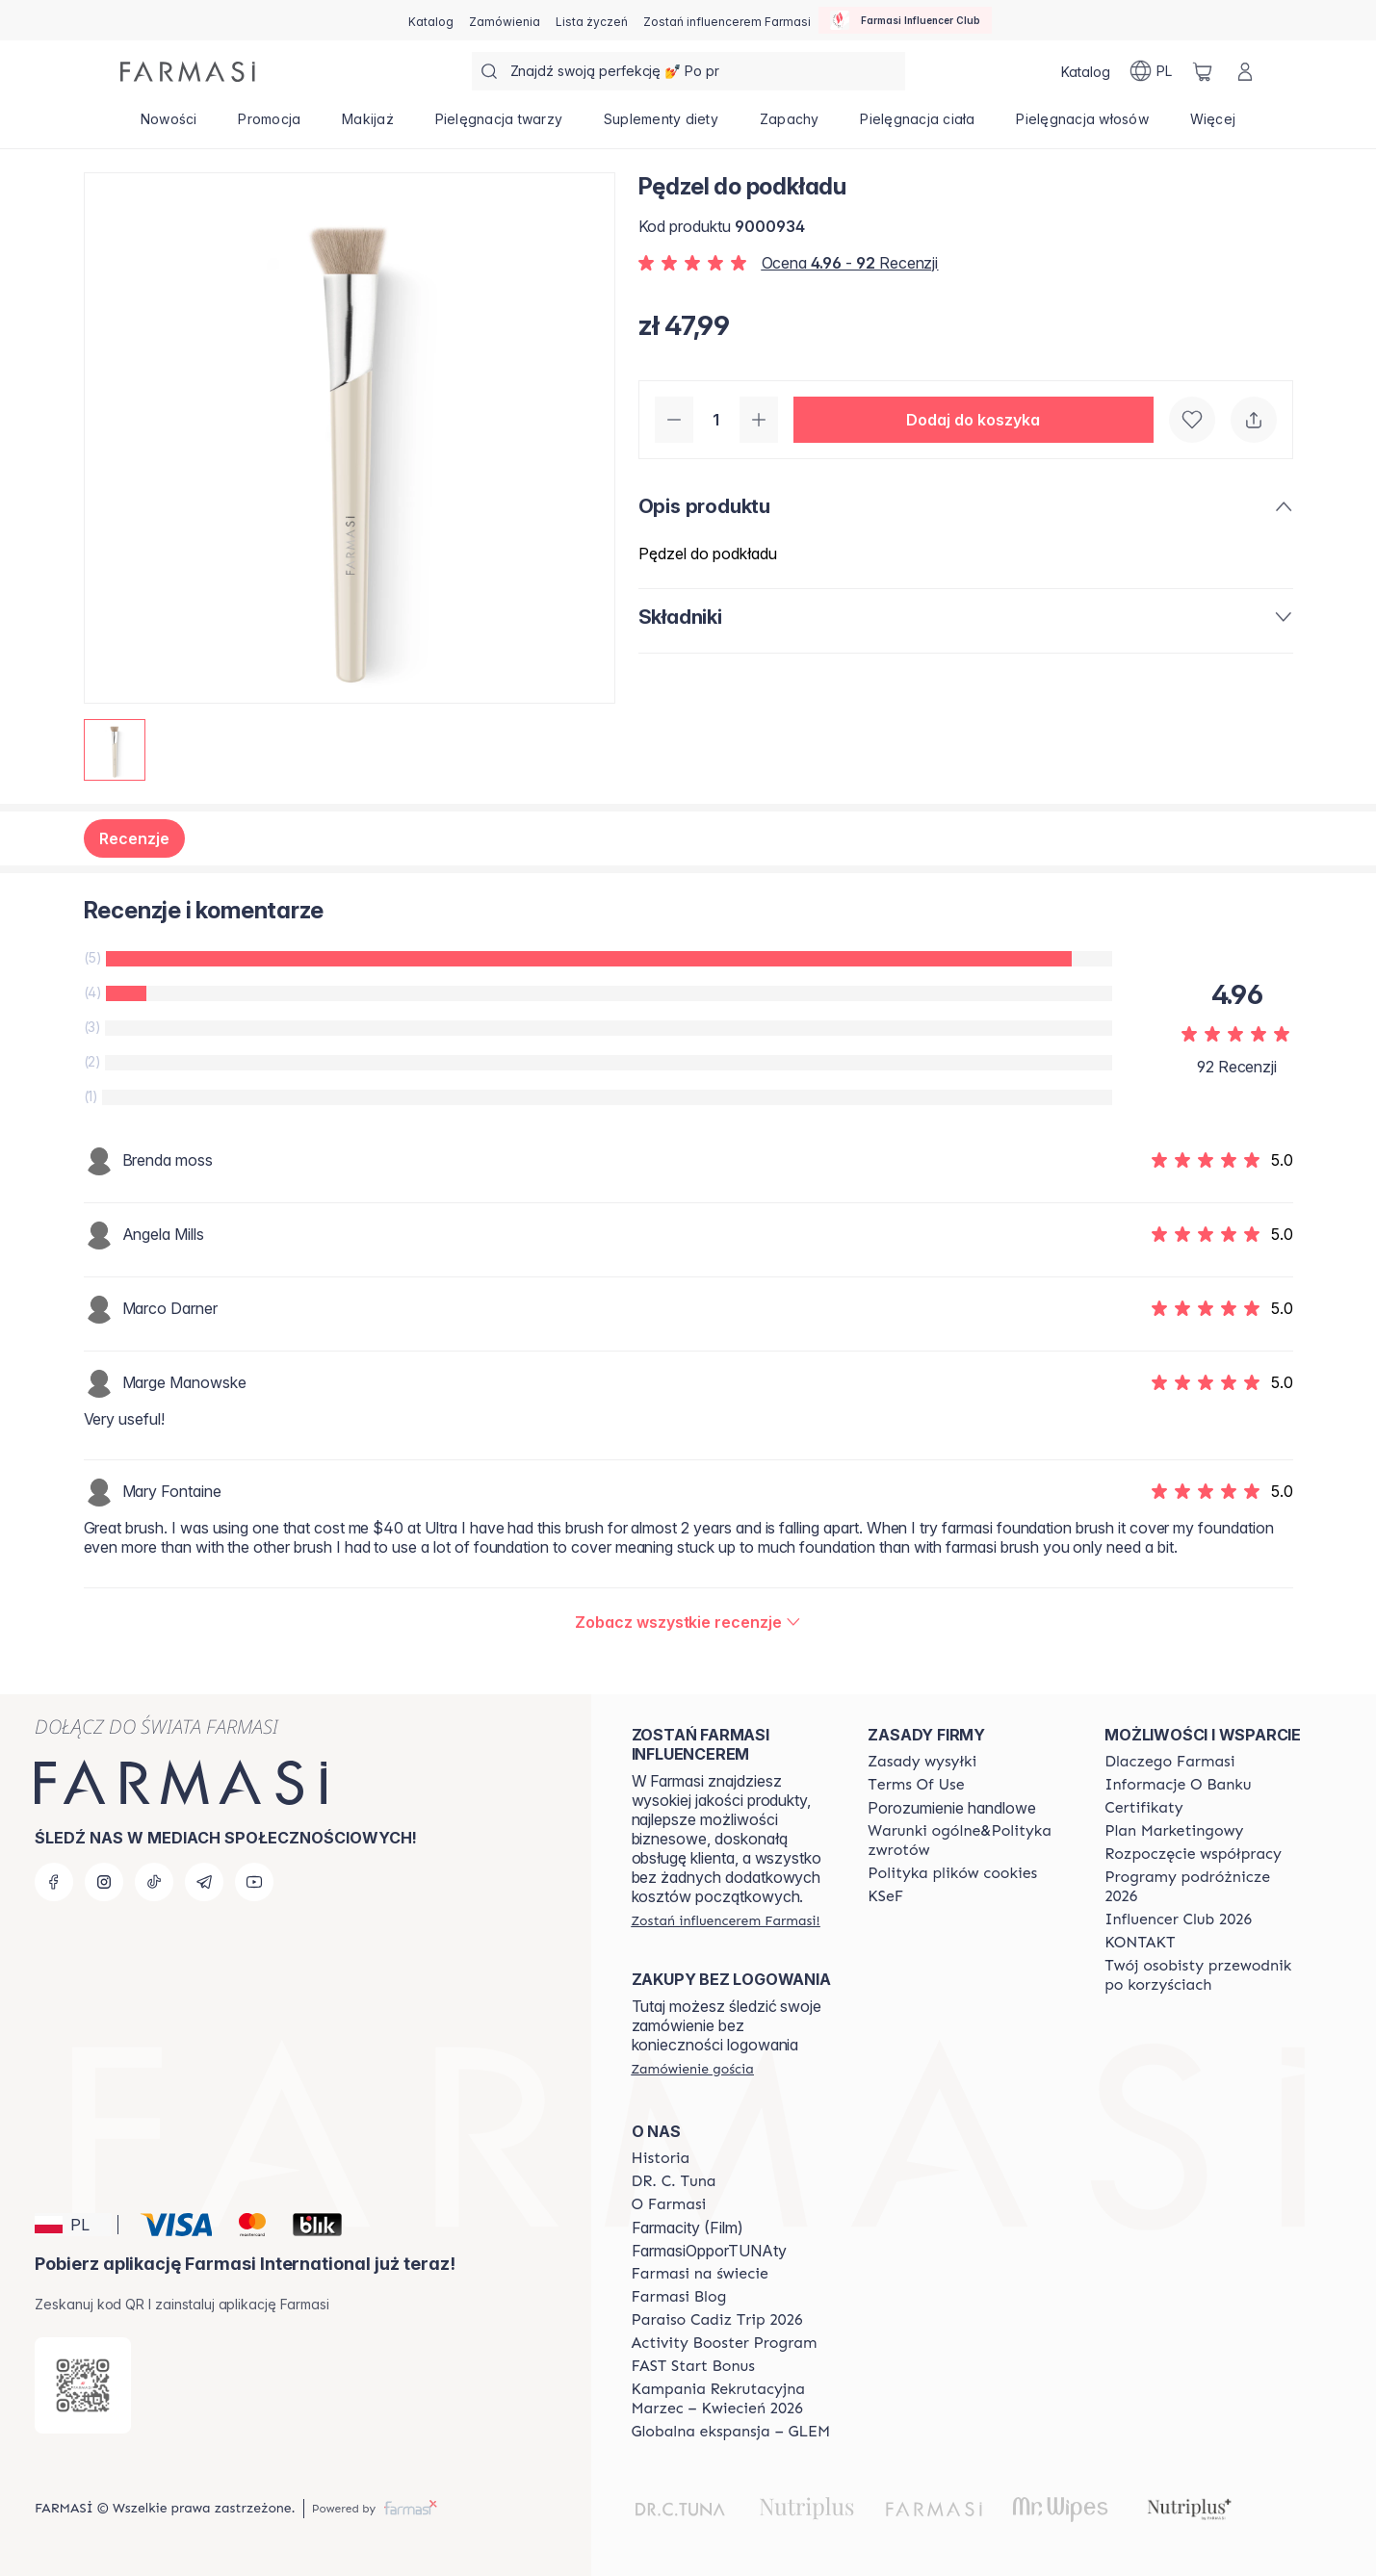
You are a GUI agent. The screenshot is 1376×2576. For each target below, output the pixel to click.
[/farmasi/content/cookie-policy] (952, 1873)
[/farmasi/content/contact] (1139, 1942)
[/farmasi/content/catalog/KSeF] (885, 1896)
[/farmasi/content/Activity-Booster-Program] (725, 2343)
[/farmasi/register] (504, 20)
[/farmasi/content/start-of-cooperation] (1193, 1854)
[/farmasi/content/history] (661, 2158)
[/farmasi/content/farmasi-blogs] (679, 2296)
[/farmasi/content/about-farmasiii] (669, 2204)
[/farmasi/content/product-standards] (1143, 1807)
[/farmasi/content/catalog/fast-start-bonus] (693, 2366)
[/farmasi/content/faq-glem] (731, 2431)
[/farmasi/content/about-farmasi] (1169, 1761)
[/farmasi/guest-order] (693, 2068)
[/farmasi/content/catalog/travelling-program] (1205, 1887)
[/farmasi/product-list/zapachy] (789, 125)
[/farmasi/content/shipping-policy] (922, 1761)
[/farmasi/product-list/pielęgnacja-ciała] (918, 125)
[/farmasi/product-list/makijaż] (368, 125)
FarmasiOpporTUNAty (709, 2250)
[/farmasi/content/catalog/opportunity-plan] (1173, 1831)
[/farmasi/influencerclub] (905, 20)
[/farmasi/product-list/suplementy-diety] (662, 125)
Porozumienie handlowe (952, 1807)
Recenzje (134, 838)
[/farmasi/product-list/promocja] (270, 125)
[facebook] (54, 1882)
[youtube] (254, 1882)
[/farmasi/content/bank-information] (1177, 1784)
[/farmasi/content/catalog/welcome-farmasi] (1205, 1975)
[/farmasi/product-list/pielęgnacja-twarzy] (498, 125)
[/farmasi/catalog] (431, 20)
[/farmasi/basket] (1202, 71)
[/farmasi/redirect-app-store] (83, 2385)
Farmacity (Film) (687, 2227)
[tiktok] (154, 1882)
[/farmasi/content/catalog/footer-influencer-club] (1178, 1919)
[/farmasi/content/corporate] (700, 2273)
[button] (973, 420)
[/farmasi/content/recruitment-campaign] (733, 2399)
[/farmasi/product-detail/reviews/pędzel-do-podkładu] (688, 1622)
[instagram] (104, 1882)
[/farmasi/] (187, 72)
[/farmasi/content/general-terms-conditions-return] (969, 1840)
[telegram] (204, 1882)
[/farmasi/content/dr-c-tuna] (674, 2181)
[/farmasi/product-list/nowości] (169, 125)
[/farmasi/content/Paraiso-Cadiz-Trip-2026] (717, 2320)
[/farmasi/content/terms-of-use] (916, 1784)
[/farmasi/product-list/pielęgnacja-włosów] (1082, 125)
